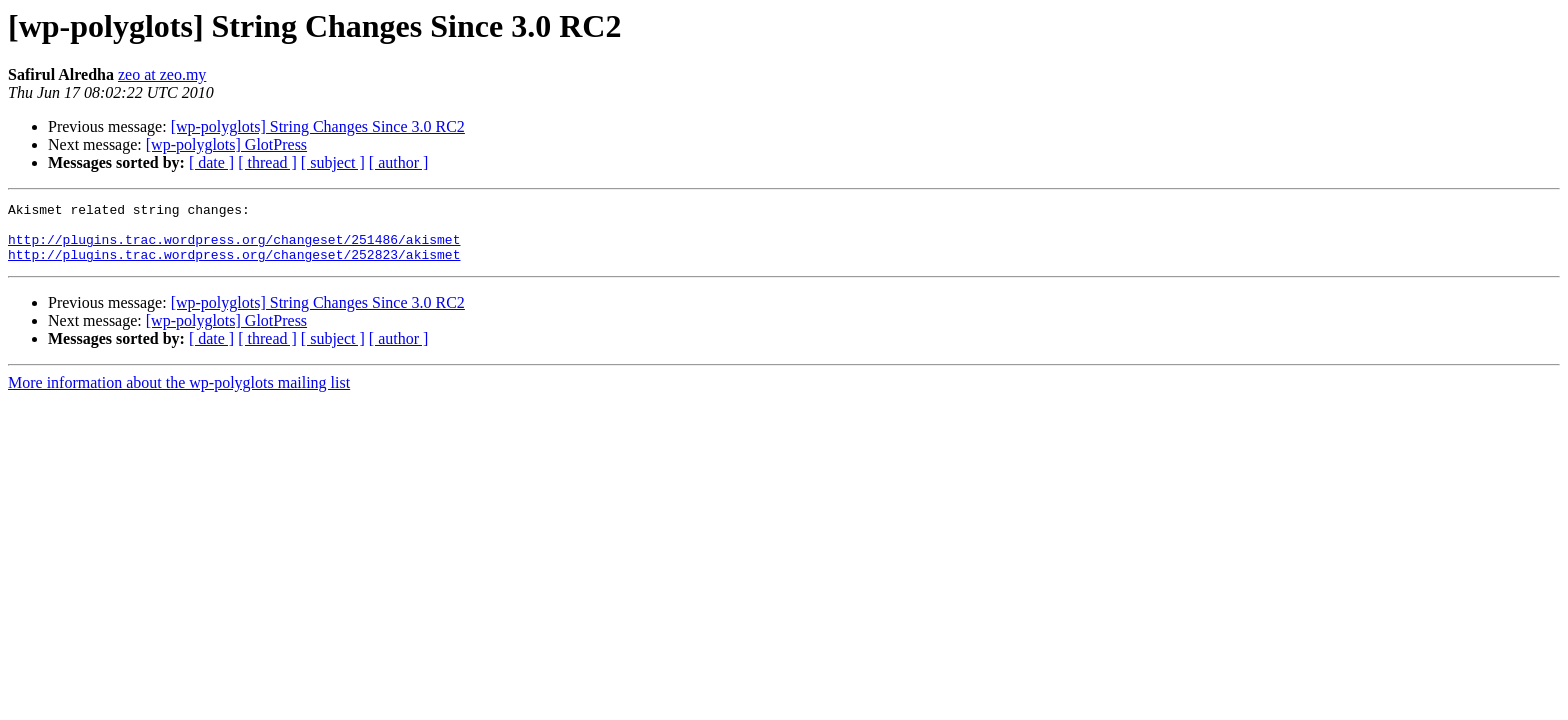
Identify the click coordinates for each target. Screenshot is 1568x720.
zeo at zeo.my (162, 74)
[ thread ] (267, 162)
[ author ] (399, 162)
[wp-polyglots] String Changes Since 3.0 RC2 (318, 126)
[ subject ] (333, 162)
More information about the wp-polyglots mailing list (179, 394)
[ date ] (211, 162)
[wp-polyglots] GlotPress (226, 144)
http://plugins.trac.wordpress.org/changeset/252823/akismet (234, 266)
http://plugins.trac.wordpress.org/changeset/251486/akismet (234, 248)
